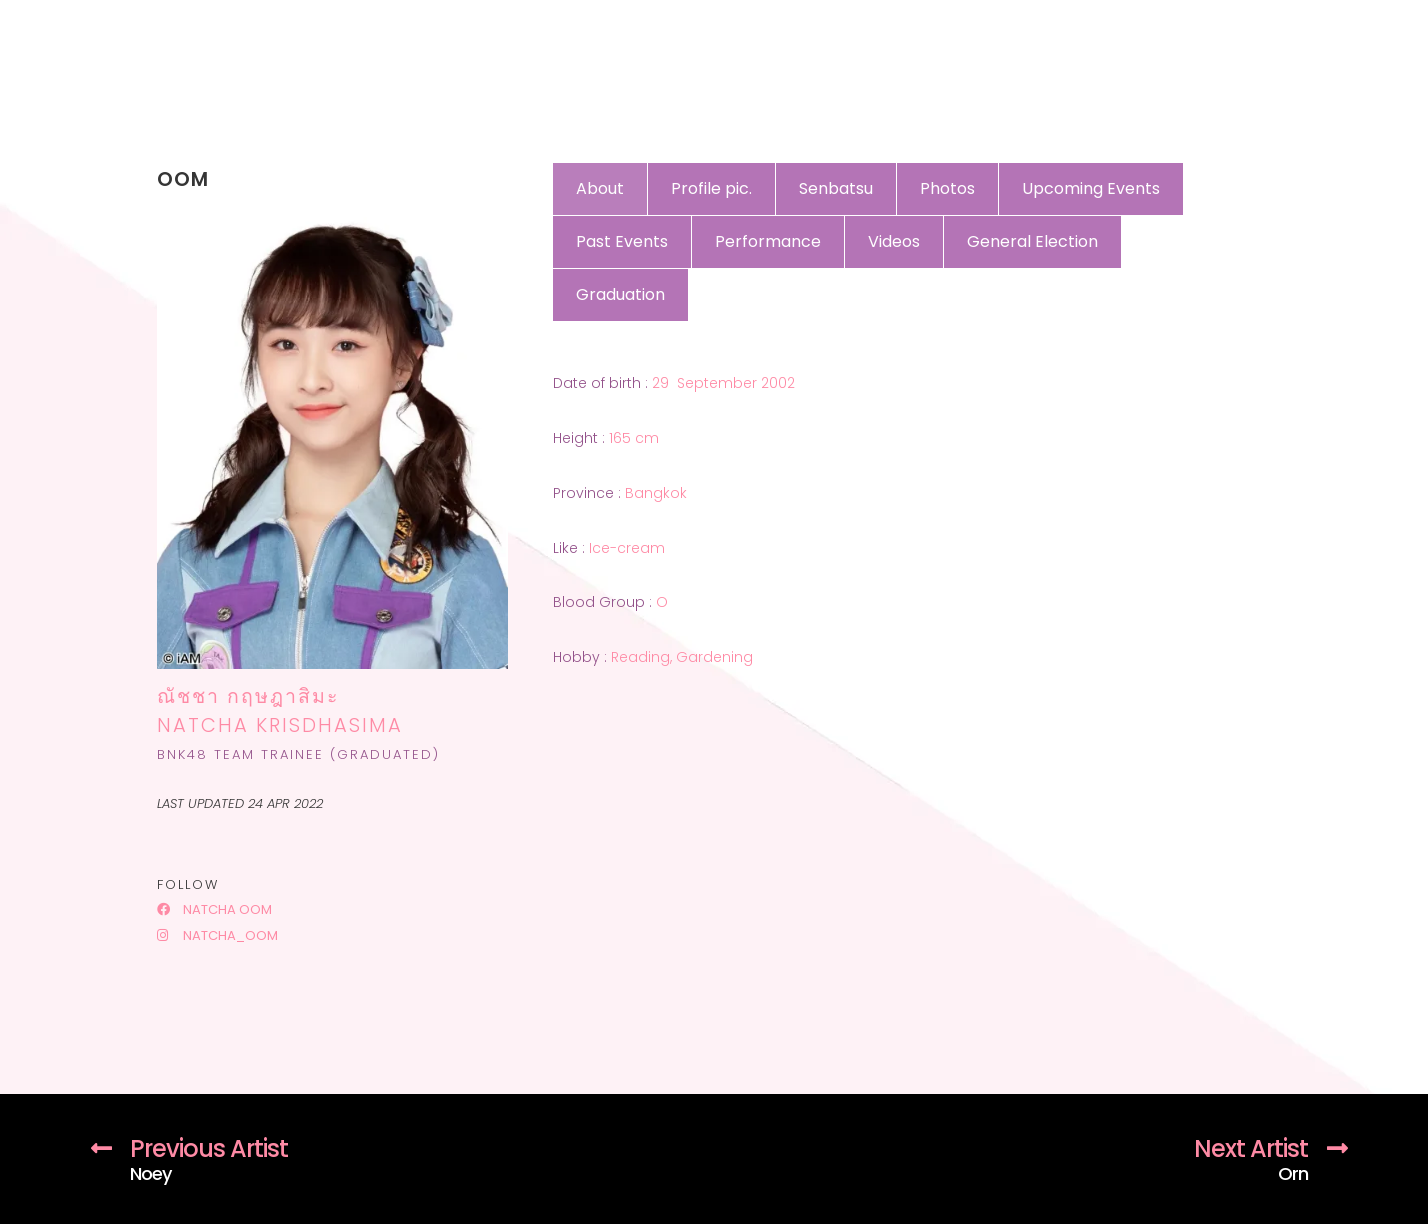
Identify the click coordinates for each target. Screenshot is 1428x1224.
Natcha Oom (214, 909)
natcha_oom (217, 935)
